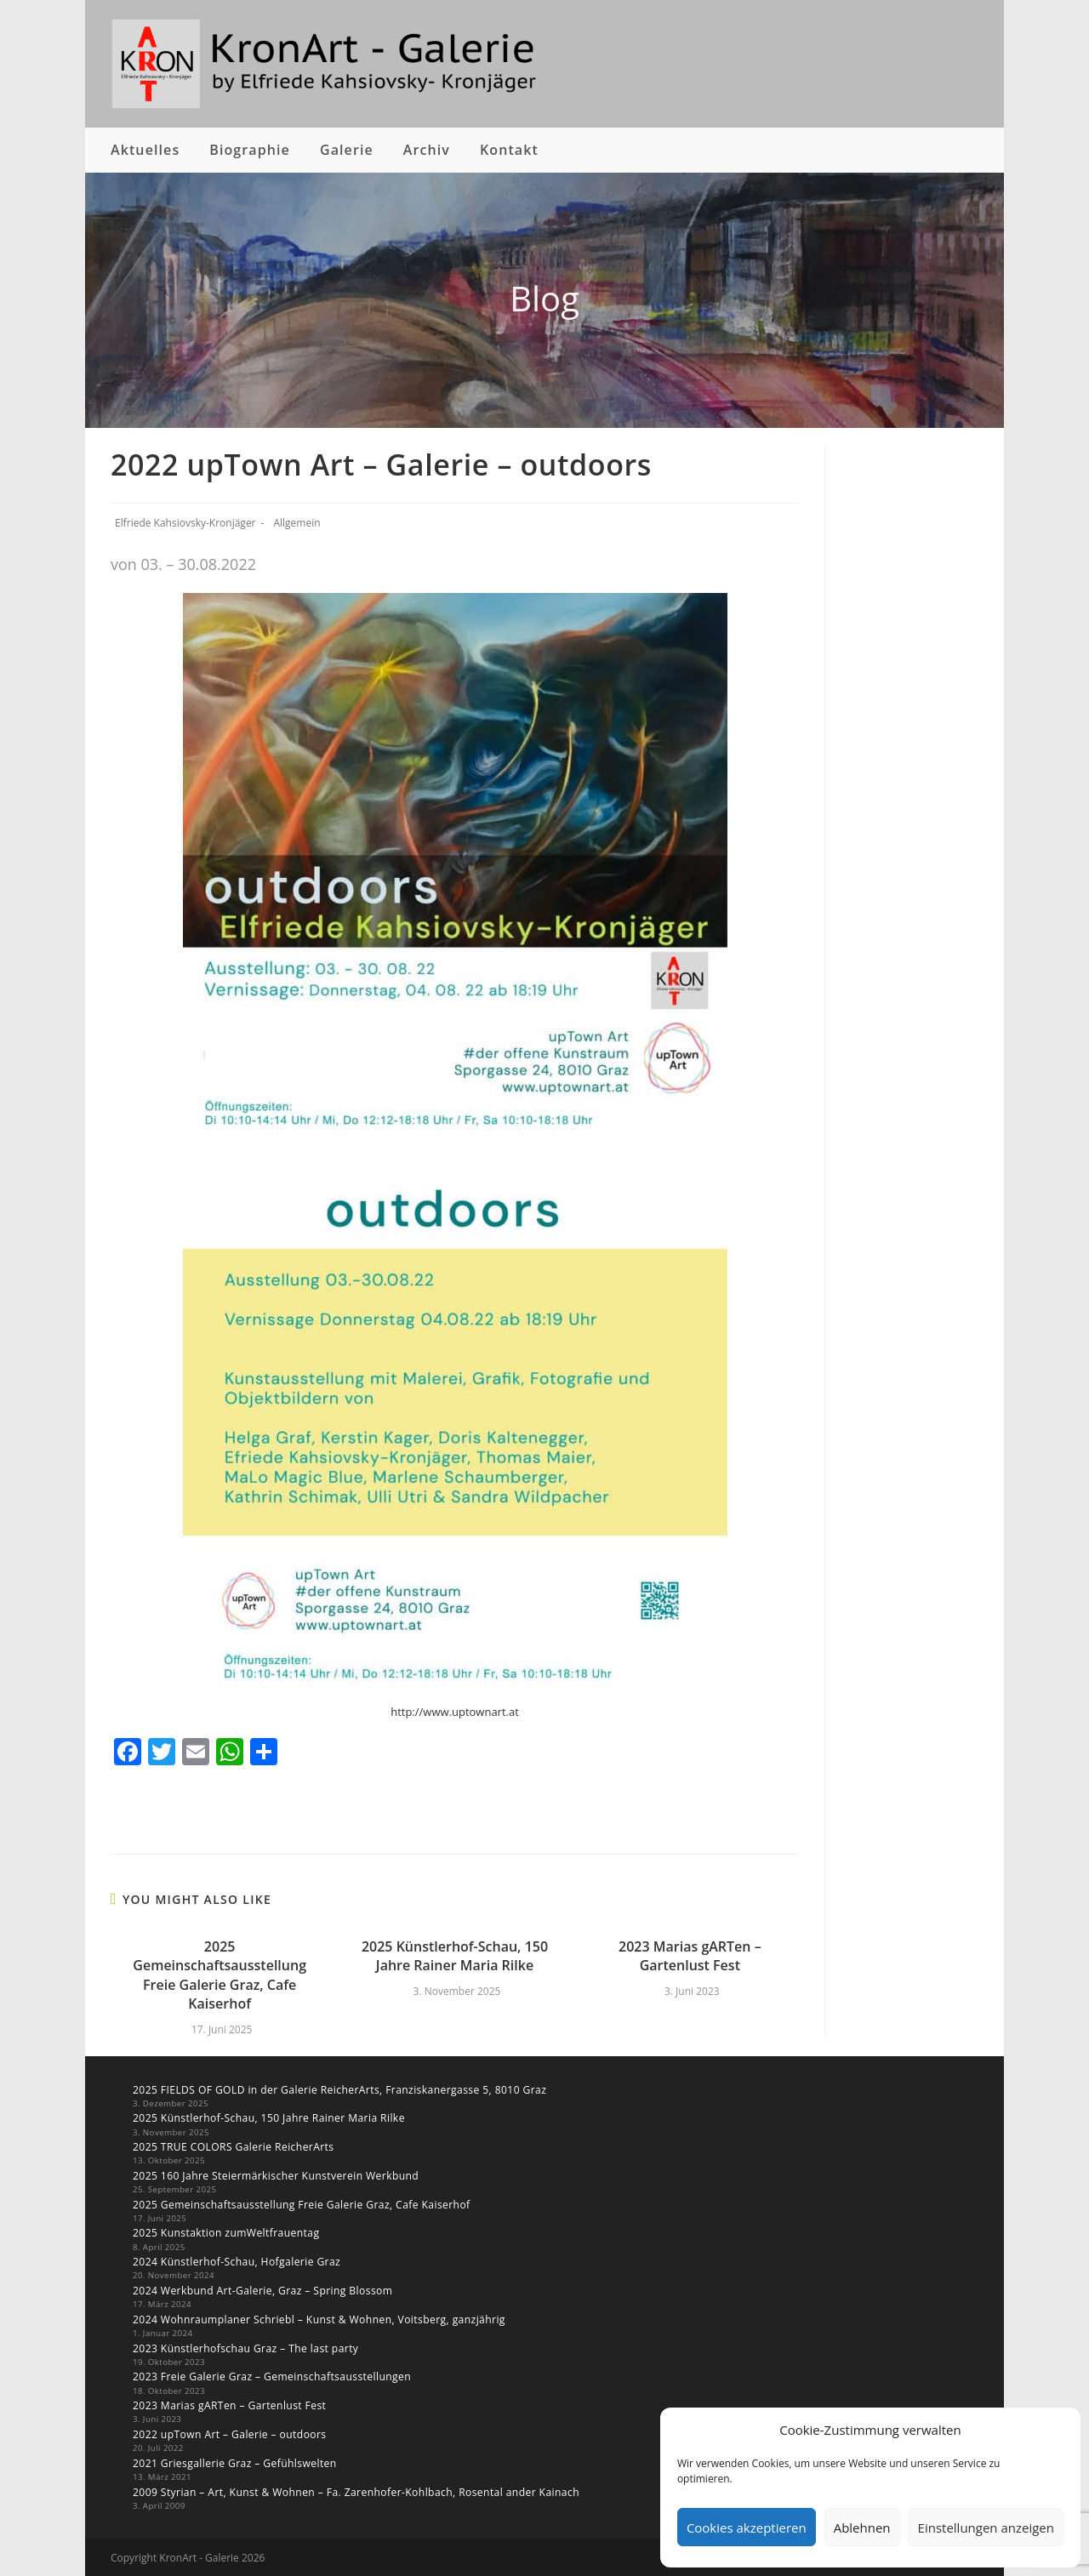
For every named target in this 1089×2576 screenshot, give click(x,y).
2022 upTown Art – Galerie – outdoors (229, 2432)
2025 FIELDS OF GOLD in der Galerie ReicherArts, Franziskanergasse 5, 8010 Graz (338, 2090)
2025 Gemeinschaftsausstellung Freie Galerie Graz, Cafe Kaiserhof (219, 1975)
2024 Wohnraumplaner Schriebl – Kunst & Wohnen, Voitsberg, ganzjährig (317, 2318)
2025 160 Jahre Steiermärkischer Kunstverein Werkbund (274, 2175)
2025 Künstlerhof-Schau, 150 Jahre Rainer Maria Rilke (455, 1956)
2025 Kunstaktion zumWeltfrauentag (225, 2233)
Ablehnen (862, 2527)
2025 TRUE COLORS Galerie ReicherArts (232, 2147)
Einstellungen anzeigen (986, 2527)
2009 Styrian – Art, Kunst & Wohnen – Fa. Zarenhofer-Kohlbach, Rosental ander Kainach (354, 2489)
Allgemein (296, 523)
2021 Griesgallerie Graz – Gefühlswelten (234, 2461)
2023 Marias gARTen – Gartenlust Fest (690, 1956)
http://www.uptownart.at (455, 1711)
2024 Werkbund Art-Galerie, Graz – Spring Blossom (262, 2289)
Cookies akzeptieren (747, 2527)
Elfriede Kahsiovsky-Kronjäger (185, 523)
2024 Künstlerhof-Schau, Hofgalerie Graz (236, 2261)
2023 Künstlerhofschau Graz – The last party (244, 2346)
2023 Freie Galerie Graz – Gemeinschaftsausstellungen (270, 2375)
